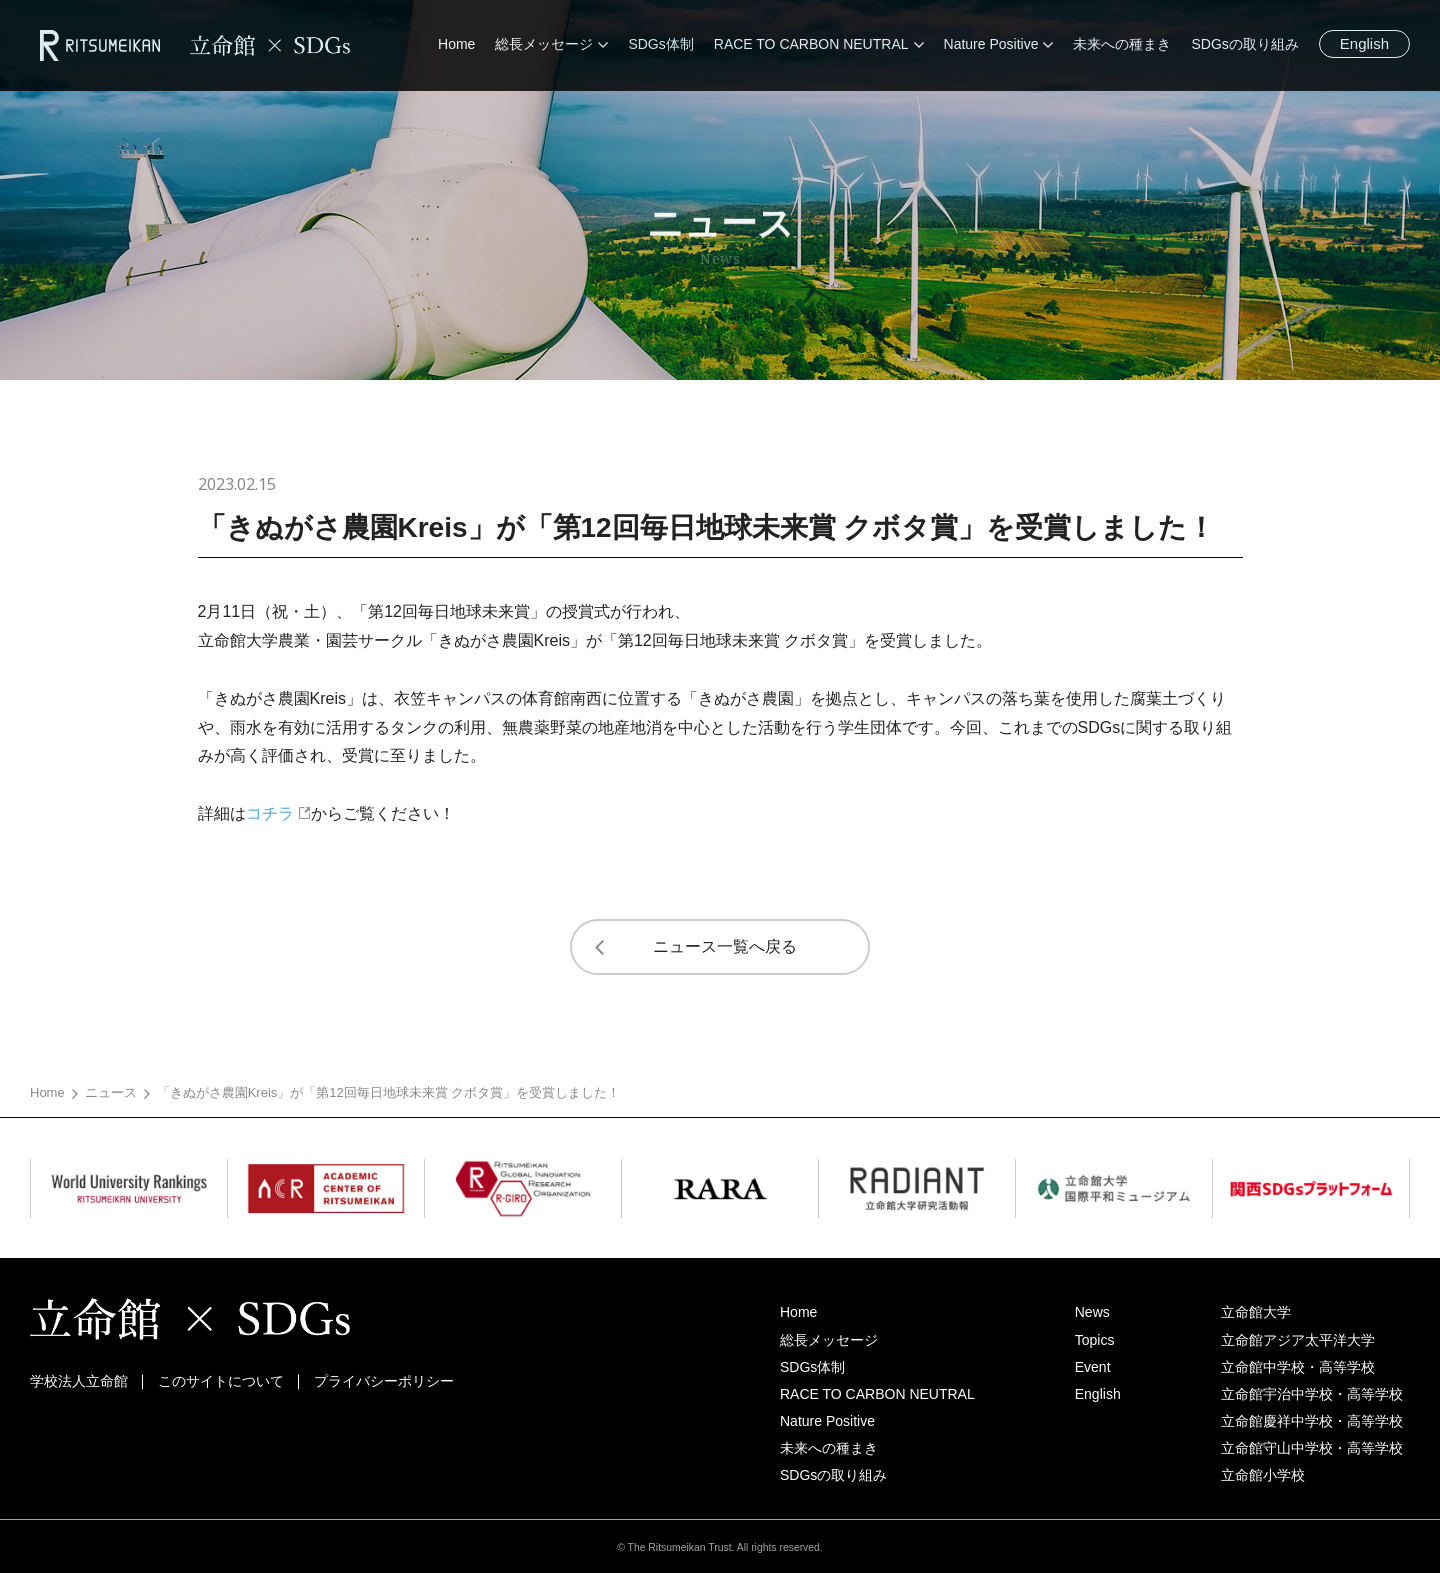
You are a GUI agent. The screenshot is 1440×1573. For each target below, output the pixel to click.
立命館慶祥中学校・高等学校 (1312, 1421)
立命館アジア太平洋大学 (1298, 1340)
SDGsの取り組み (833, 1475)
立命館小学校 (1263, 1475)
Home (47, 1092)
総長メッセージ (829, 1340)
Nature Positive (827, 1421)
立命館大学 (1256, 1312)
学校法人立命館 (79, 1381)
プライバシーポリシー (384, 1381)
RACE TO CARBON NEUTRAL (877, 1394)
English (1364, 43)
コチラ (270, 813)
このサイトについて (221, 1381)
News (1092, 1312)
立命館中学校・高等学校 (1298, 1367)
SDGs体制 (812, 1367)
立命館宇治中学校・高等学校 (1312, 1394)
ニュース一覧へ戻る (725, 946)
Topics (1095, 1340)
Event (1093, 1367)
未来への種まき (829, 1448)
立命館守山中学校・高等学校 (1312, 1448)
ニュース (111, 1092)
